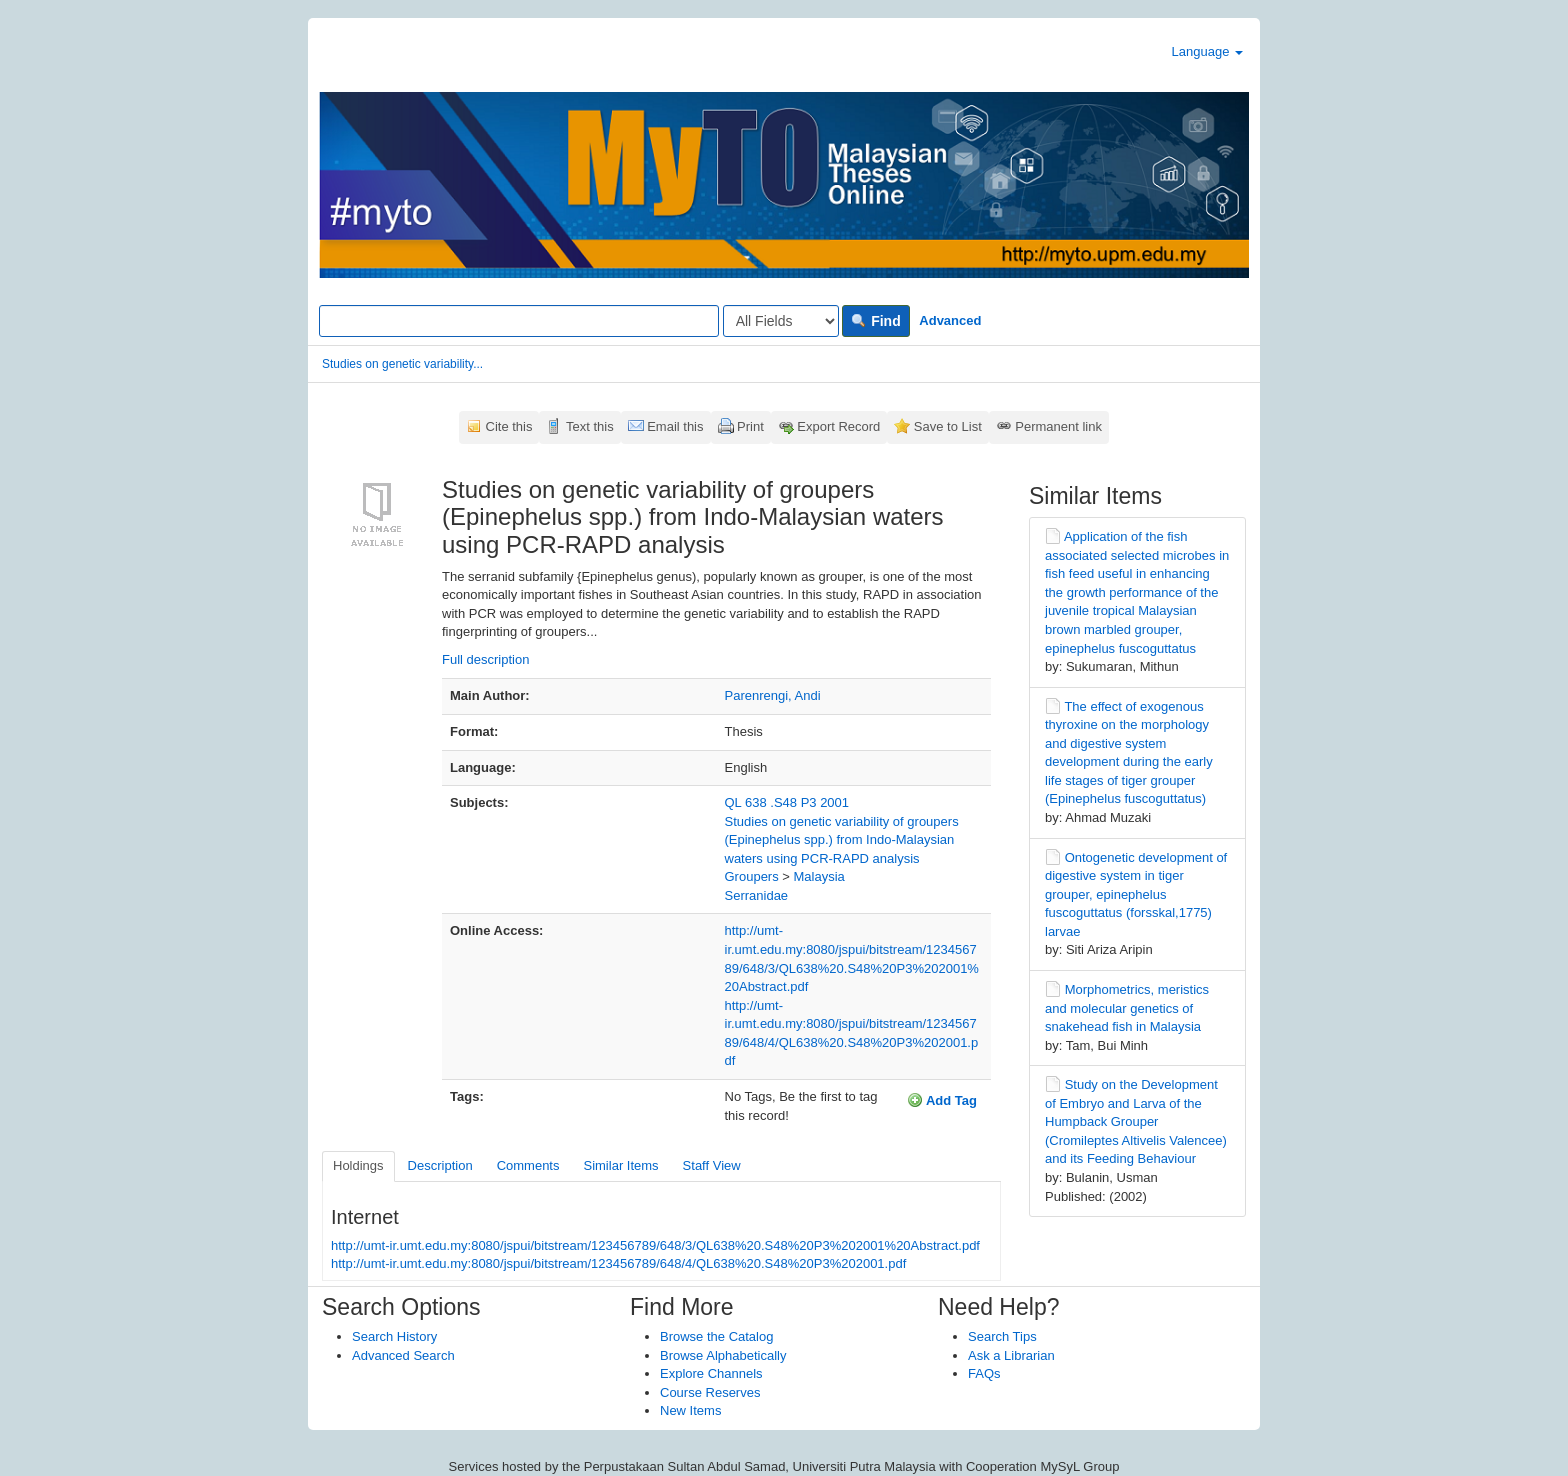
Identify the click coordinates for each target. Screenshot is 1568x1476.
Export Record (838, 426)
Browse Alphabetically (723, 1355)
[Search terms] (519, 321)
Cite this (509, 426)
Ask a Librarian (1011, 1355)
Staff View (712, 1165)
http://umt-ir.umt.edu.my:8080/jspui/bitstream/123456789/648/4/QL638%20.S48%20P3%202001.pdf (618, 1263)
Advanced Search (403, 1355)
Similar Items (620, 1165)
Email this (675, 426)
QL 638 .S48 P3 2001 (787, 802)
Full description (485, 659)
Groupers (752, 876)
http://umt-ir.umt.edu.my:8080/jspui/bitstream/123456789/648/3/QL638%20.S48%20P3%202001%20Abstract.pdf (655, 1245)
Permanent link (1058, 426)
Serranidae (757, 895)
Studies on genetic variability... (402, 364)
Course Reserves (710, 1392)
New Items (690, 1410)
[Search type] (781, 321)
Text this (590, 426)
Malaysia (819, 876)
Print (750, 426)
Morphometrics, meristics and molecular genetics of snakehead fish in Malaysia (1127, 1008)
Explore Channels (711, 1373)
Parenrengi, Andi (773, 695)
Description (440, 1165)
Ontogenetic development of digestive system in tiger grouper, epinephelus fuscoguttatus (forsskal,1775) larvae (1136, 894)
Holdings (358, 1165)
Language (1207, 51)
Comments (528, 1165)
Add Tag (942, 1100)
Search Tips (1002, 1336)
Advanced (950, 320)
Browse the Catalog (716, 1336)
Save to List (948, 426)
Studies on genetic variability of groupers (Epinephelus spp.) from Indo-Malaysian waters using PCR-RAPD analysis (842, 840)
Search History (394, 1336)
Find (875, 321)
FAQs (984, 1373)
